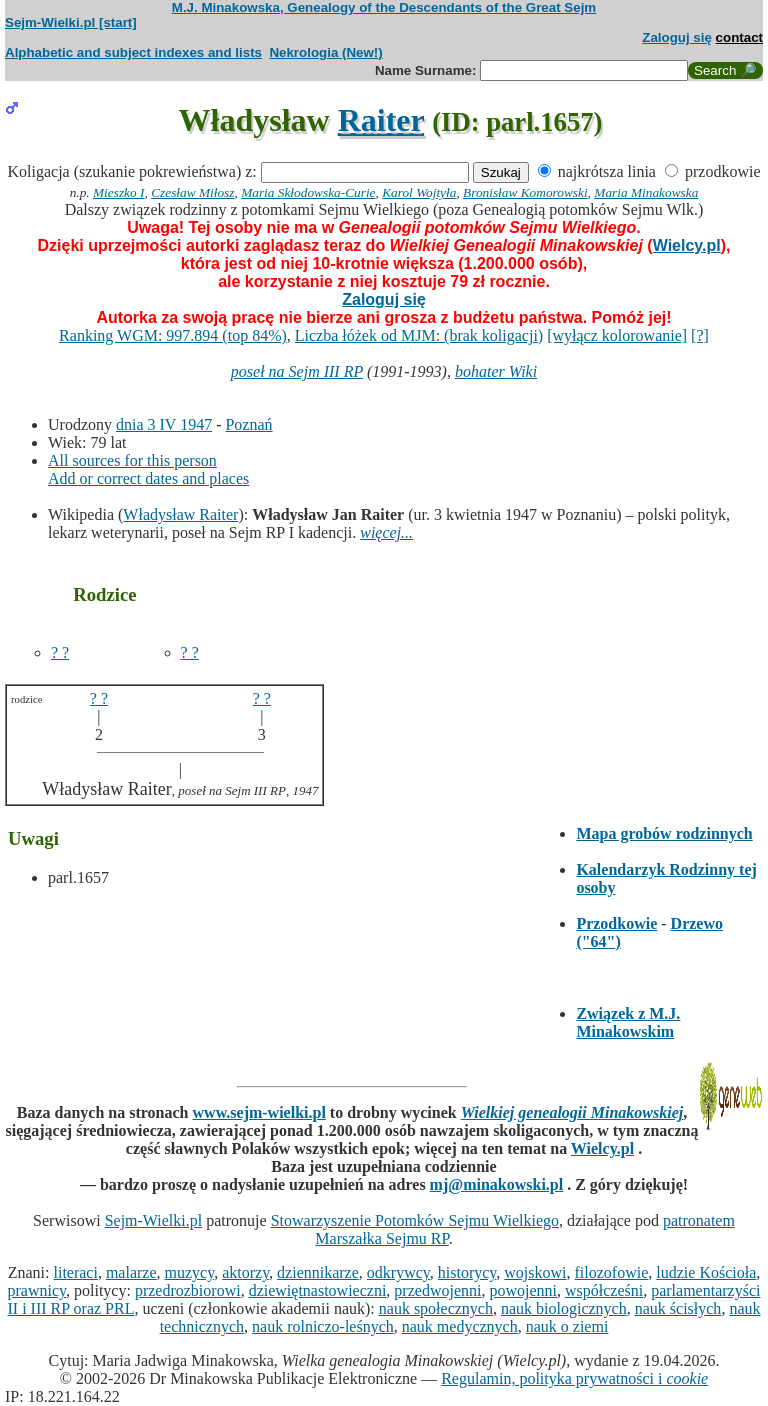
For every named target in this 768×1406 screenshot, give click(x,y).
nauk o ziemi (567, 1326)
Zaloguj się (677, 37)
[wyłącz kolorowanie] (617, 335)
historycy (467, 1272)
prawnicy (37, 1290)
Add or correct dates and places (148, 478)
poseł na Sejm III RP (297, 371)
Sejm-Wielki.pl (154, 1220)
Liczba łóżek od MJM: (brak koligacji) (419, 335)
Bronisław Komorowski (525, 192)
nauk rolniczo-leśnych (323, 1326)
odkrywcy (398, 1272)
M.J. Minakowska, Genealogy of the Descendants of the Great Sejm (384, 7)
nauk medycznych (460, 1326)
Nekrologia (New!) (325, 52)
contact (739, 37)
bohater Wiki (496, 371)
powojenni (523, 1290)
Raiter (381, 120)
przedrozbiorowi (188, 1290)
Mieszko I (118, 192)
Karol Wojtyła (419, 192)
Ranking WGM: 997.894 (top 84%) (173, 335)
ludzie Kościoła (706, 1272)
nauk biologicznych (564, 1308)
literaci (76, 1272)
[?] (700, 335)
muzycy (190, 1272)
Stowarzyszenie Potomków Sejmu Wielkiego (415, 1220)
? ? (60, 652)
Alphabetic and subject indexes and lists (133, 52)
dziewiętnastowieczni (318, 1290)
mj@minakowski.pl (497, 1184)
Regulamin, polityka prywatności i (574, 1378)
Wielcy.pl (687, 245)
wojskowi (535, 1272)
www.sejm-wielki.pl (259, 1112)
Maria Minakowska (646, 192)
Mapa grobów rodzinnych (664, 833)
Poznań (248, 424)
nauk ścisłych (678, 1308)
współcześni (604, 1290)
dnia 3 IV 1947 (164, 424)
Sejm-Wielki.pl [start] (71, 22)
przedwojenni (437, 1290)
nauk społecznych (436, 1308)
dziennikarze (318, 1272)
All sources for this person (132, 460)
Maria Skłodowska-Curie (308, 192)
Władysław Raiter (180, 514)
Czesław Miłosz (192, 192)
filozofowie (612, 1272)
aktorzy (245, 1272)
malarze (131, 1272)
